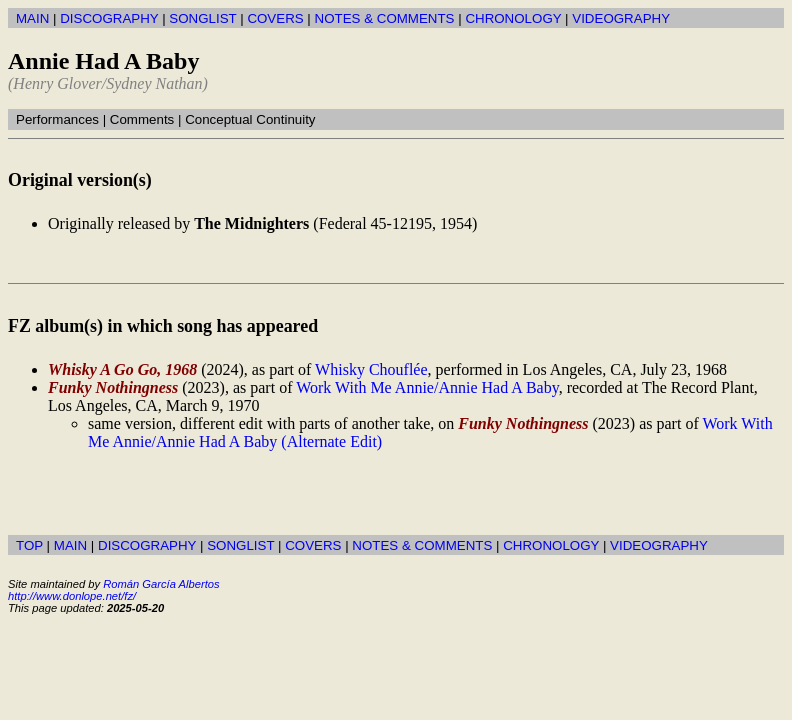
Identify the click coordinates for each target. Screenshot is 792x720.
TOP (29, 545)
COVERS (275, 18)
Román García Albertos (161, 584)
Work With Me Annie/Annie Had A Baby (427, 387)
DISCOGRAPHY (109, 18)
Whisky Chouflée (371, 369)
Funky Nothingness (113, 387)
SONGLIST (202, 18)
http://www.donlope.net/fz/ (72, 596)
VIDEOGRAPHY (621, 18)
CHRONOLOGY (513, 18)
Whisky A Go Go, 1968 (122, 369)
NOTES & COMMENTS (385, 18)
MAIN (32, 18)
